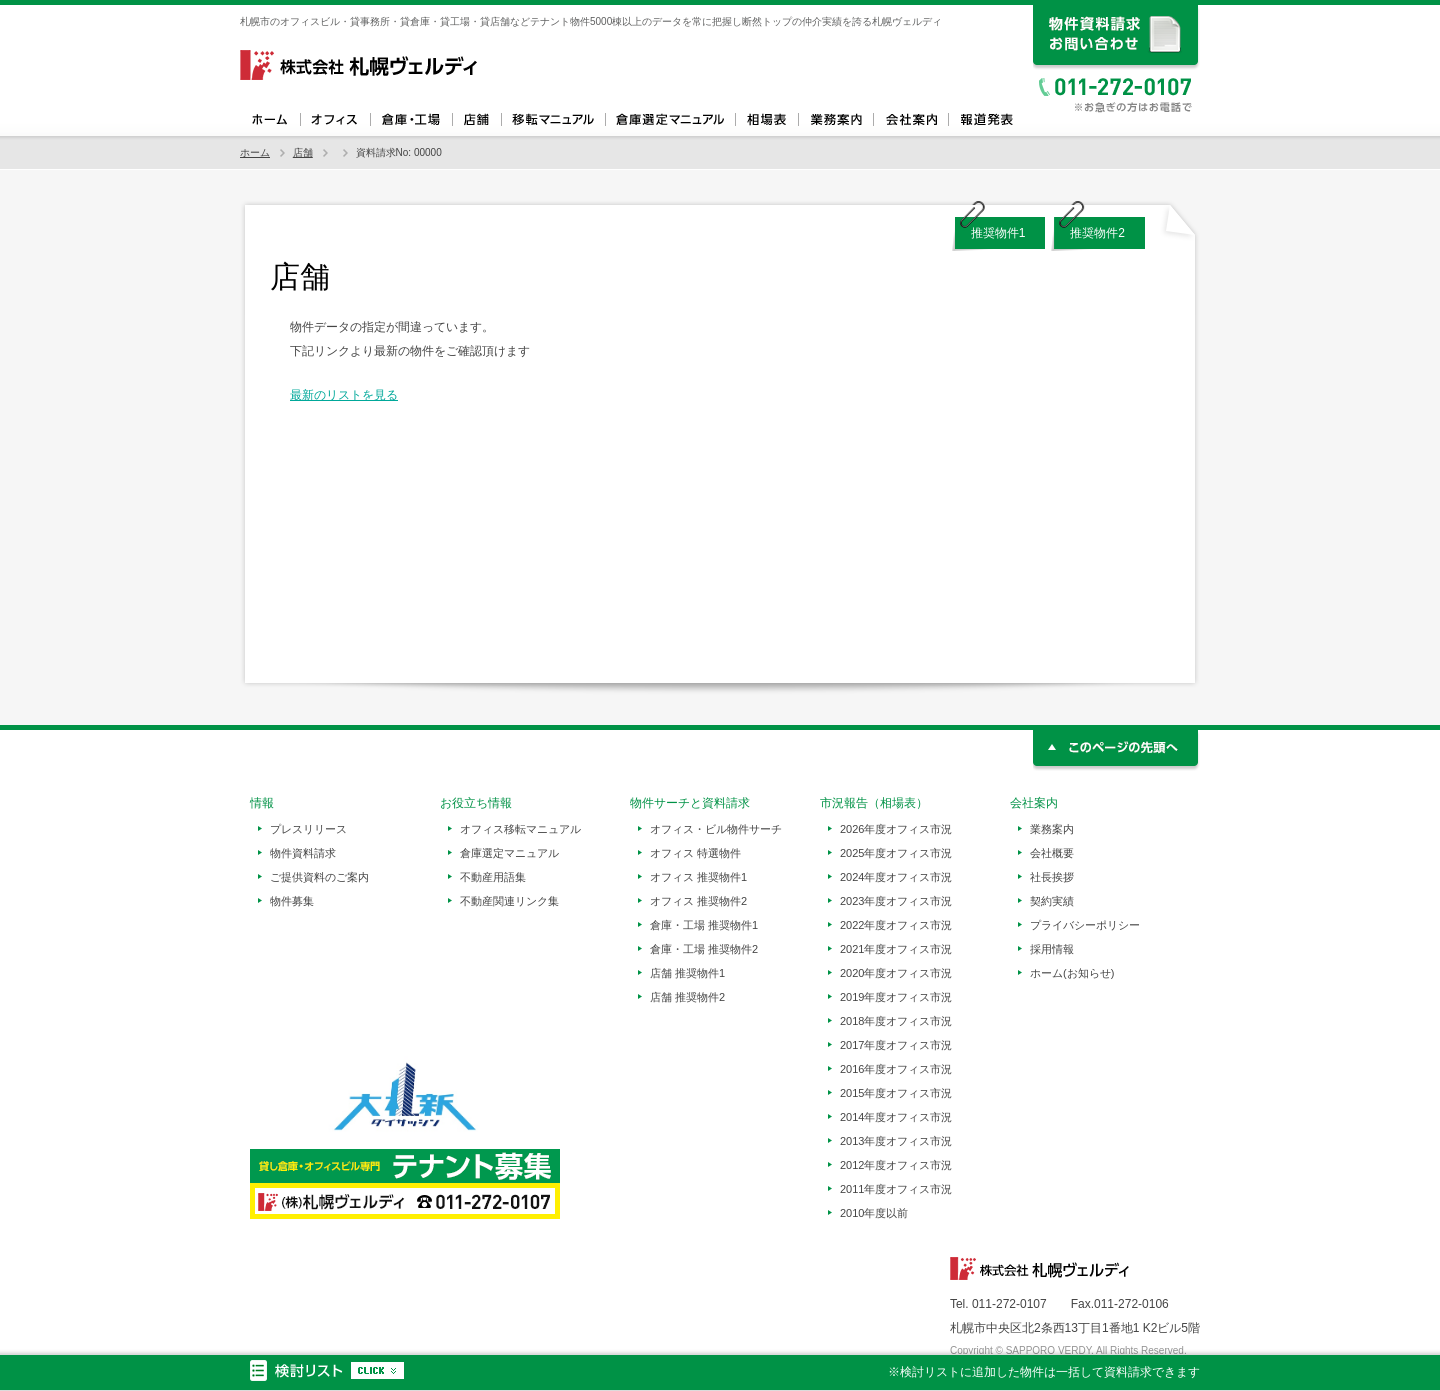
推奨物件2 (1097, 233)
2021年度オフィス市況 (896, 949)
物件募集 (292, 901)
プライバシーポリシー (1085, 925)
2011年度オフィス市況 (896, 1189)
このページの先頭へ (1116, 750)
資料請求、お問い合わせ (1116, 37)
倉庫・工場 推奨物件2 (704, 949)
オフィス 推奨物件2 (698, 901)
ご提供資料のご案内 (319, 877)
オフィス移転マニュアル (553, 120)
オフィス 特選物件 (695, 853)
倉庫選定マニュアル (670, 120)
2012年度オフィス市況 (896, 1165)
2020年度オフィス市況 (896, 973)
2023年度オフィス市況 (896, 901)
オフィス (335, 120)
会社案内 (910, 120)
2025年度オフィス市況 (896, 853)
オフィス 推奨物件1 (698, 877)
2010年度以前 (874, 1213)
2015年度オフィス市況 (896, 1093)
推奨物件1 (998, 233)
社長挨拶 (1052, 877)
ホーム (270, 120)
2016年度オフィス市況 (896, 1069)
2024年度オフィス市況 (896, 877)
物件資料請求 (303, 853)
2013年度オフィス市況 (896, 1141)
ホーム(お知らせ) (1072, 973)
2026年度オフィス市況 (896, 829)
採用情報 (1052, 949)
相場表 (766, 120)
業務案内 (835, 120)
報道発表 (985, 120)
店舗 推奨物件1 (687, 973)
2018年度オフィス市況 (896, 1021)
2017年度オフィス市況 (896, 1045)
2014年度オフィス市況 (896, 1117)
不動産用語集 (493, 877)
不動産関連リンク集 (509, 901)
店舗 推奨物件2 (687, 997)
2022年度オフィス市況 (896, 925)
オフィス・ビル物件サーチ (716, 829)
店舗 (476, 120)
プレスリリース (308, 829)
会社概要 (1052, 853)
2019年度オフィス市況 (896, 997)
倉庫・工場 (411, 120)
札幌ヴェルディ (360, 65)
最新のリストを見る (344, 395)
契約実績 (1052, 901)
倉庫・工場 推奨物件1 (704, 925)
